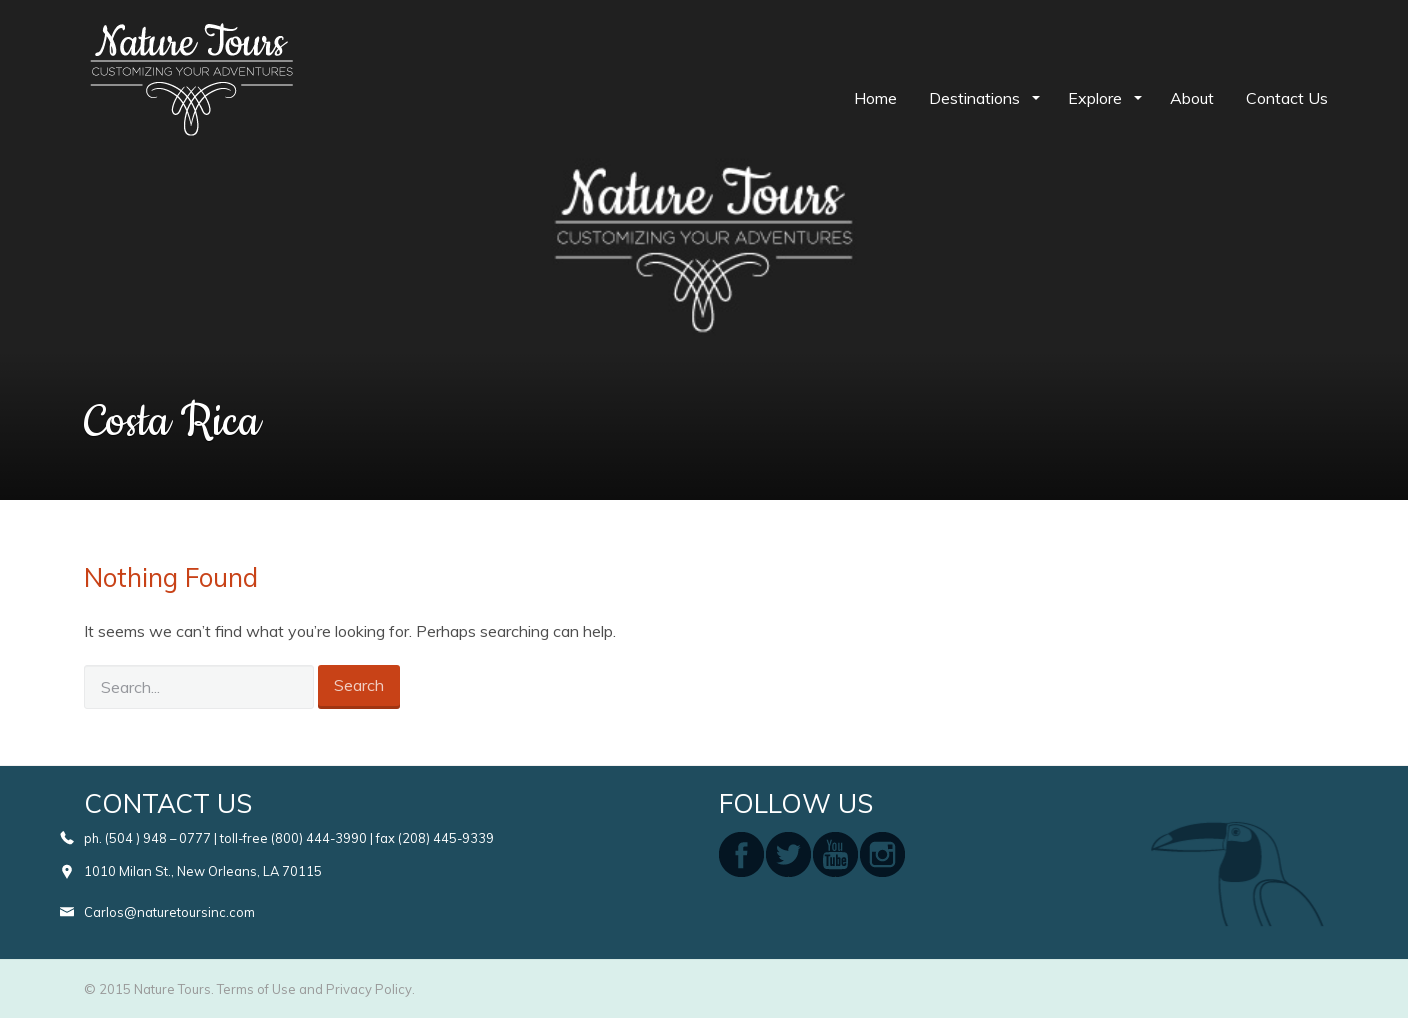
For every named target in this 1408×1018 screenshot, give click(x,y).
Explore (1097, 98)
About (1192, 98)
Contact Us (1287, 98)
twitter (788, 854)
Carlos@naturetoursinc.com (169, 912)
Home (875, 98)
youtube (835, 854)
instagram (882, 854)
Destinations (976, 98)
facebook (741, 854)
